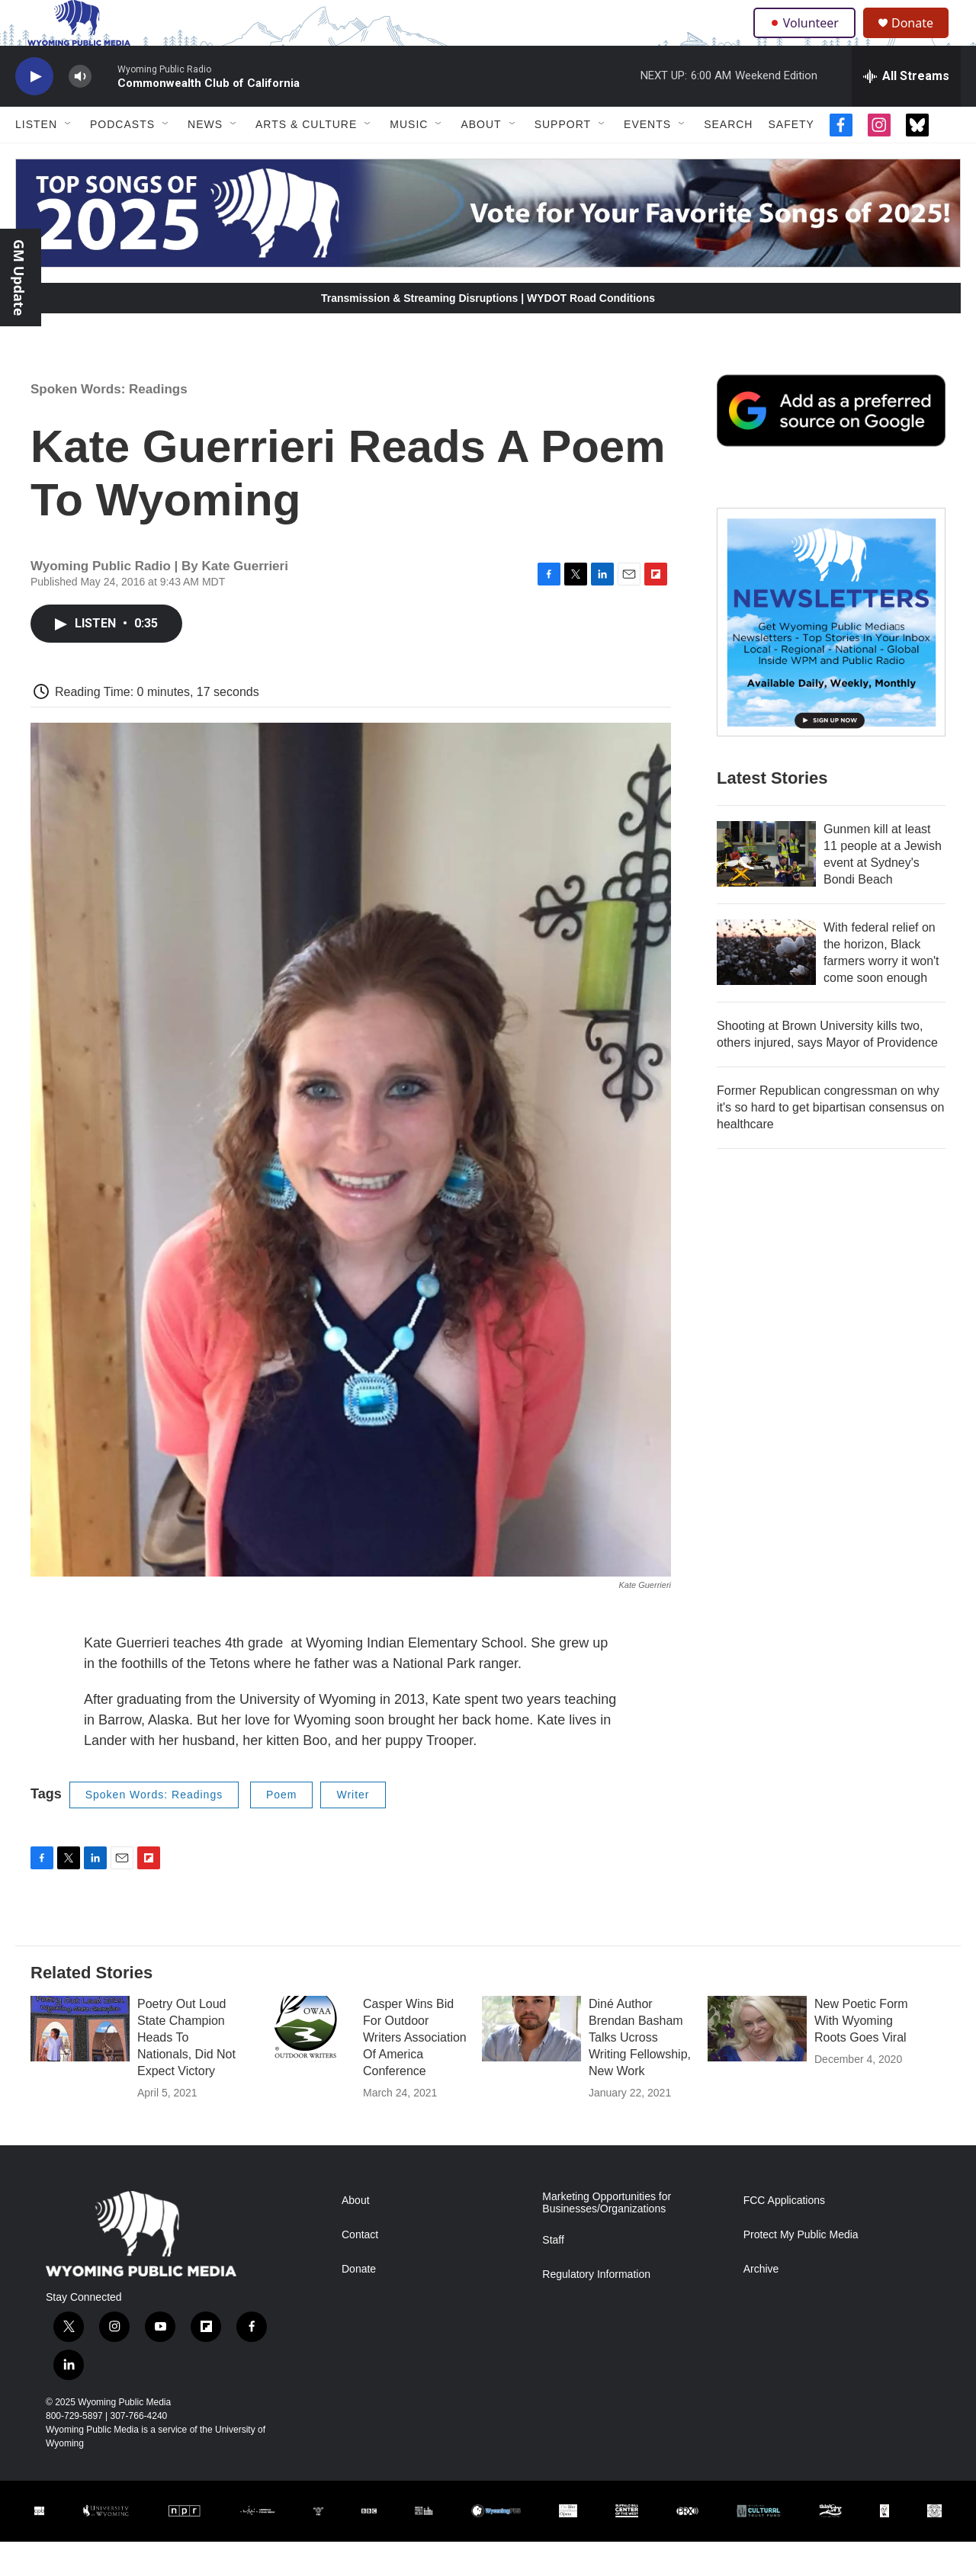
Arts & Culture (306, 158)
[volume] (80, 111)
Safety (791, 158)
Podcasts (122, 158)
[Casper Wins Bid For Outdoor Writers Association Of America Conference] (305, 2063)
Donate (922, 40)
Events (647, 158)
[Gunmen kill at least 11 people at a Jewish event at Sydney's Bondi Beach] (766, 888)
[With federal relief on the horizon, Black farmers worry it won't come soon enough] (766, 986)
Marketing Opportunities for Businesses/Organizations (606, 2237)
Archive (761, 2303)
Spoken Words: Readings (109, 423)
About (481, 158)
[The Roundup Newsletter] (831, 656)
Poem (281, 1829)
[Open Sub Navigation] (69, 158)
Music (409, 158)
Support (563, 158)
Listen (36, 158)
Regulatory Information (596, 2309)
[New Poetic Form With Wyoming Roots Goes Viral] (757, 2063)
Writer (352, 1829)
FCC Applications (784, 2235)
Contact (360, 2269)
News (205, 158)
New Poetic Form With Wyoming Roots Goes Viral (861, 2055)
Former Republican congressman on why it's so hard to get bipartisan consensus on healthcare (830, 1141)
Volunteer (808, 39)
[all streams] (906, 110)
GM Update (19, 277)
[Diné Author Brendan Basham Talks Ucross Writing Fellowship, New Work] (531, 2063)
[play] (34, 111)
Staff (553, 2274)
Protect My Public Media (801, 2269)
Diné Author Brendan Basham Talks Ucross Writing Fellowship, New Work (640, 2072)
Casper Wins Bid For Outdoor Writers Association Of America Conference (415, 2072)
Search (728, 158)
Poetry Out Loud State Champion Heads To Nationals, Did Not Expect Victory (186, 2072)
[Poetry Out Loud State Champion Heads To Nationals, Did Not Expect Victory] (80, 2063)
